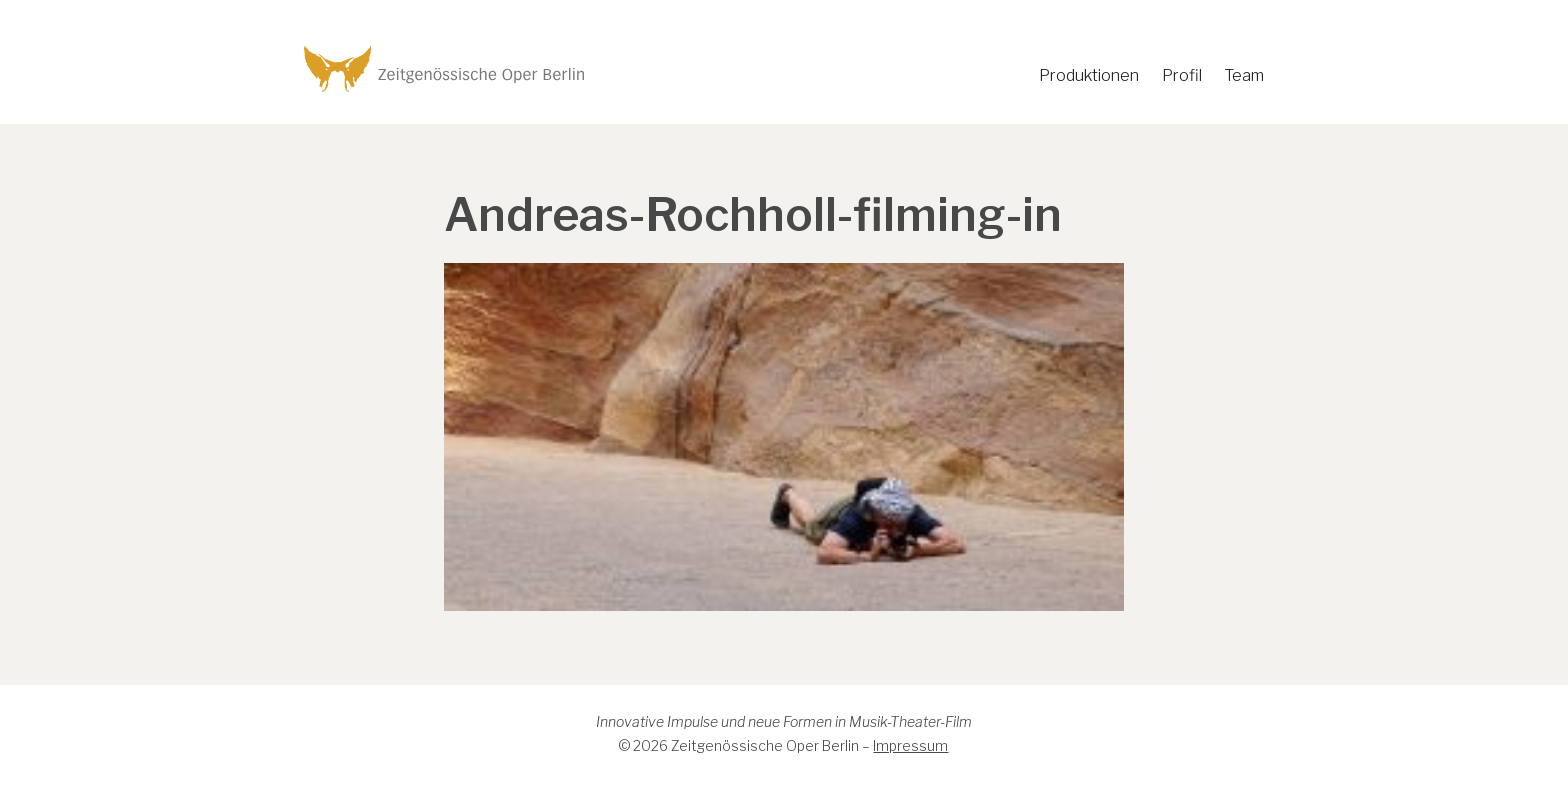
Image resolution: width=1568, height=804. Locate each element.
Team (1244, 75)
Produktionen (1089, 75)
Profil (1182, 75)
